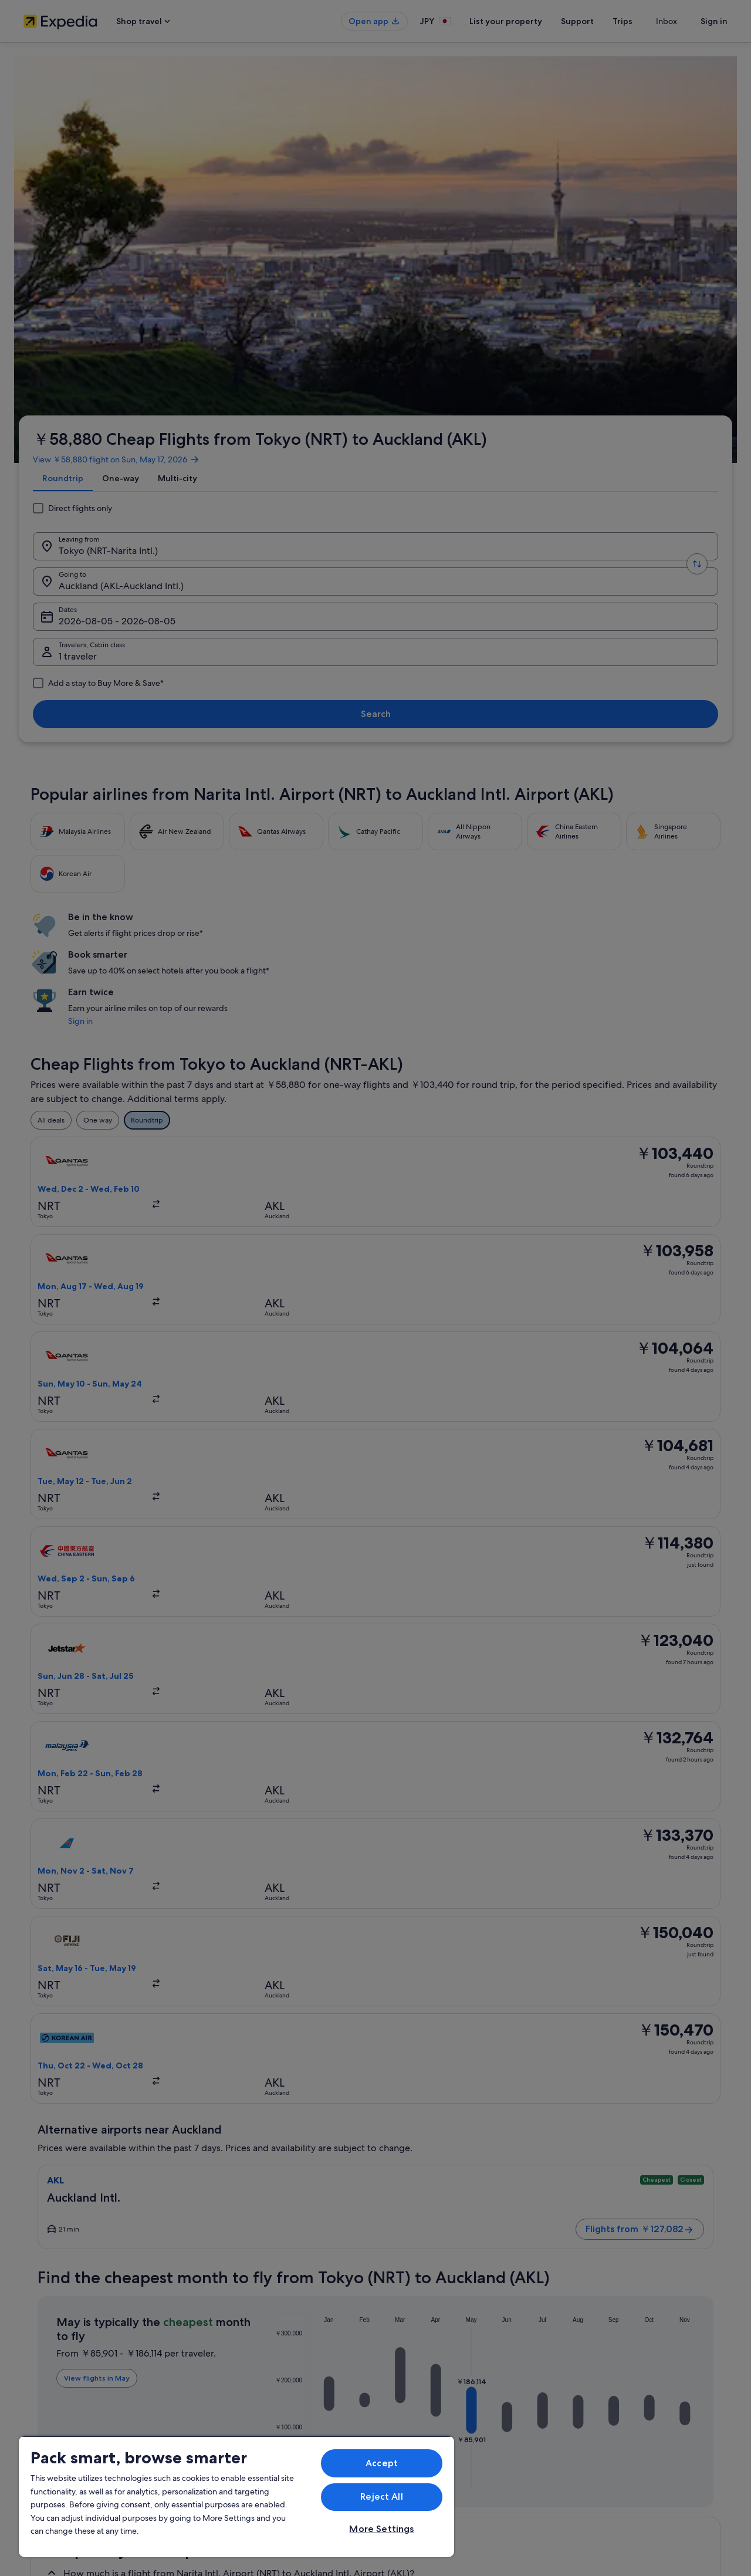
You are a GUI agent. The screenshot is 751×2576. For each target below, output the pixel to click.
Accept (382, 2463)
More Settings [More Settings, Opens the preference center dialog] (381, 2528)
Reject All (381, 2496)
